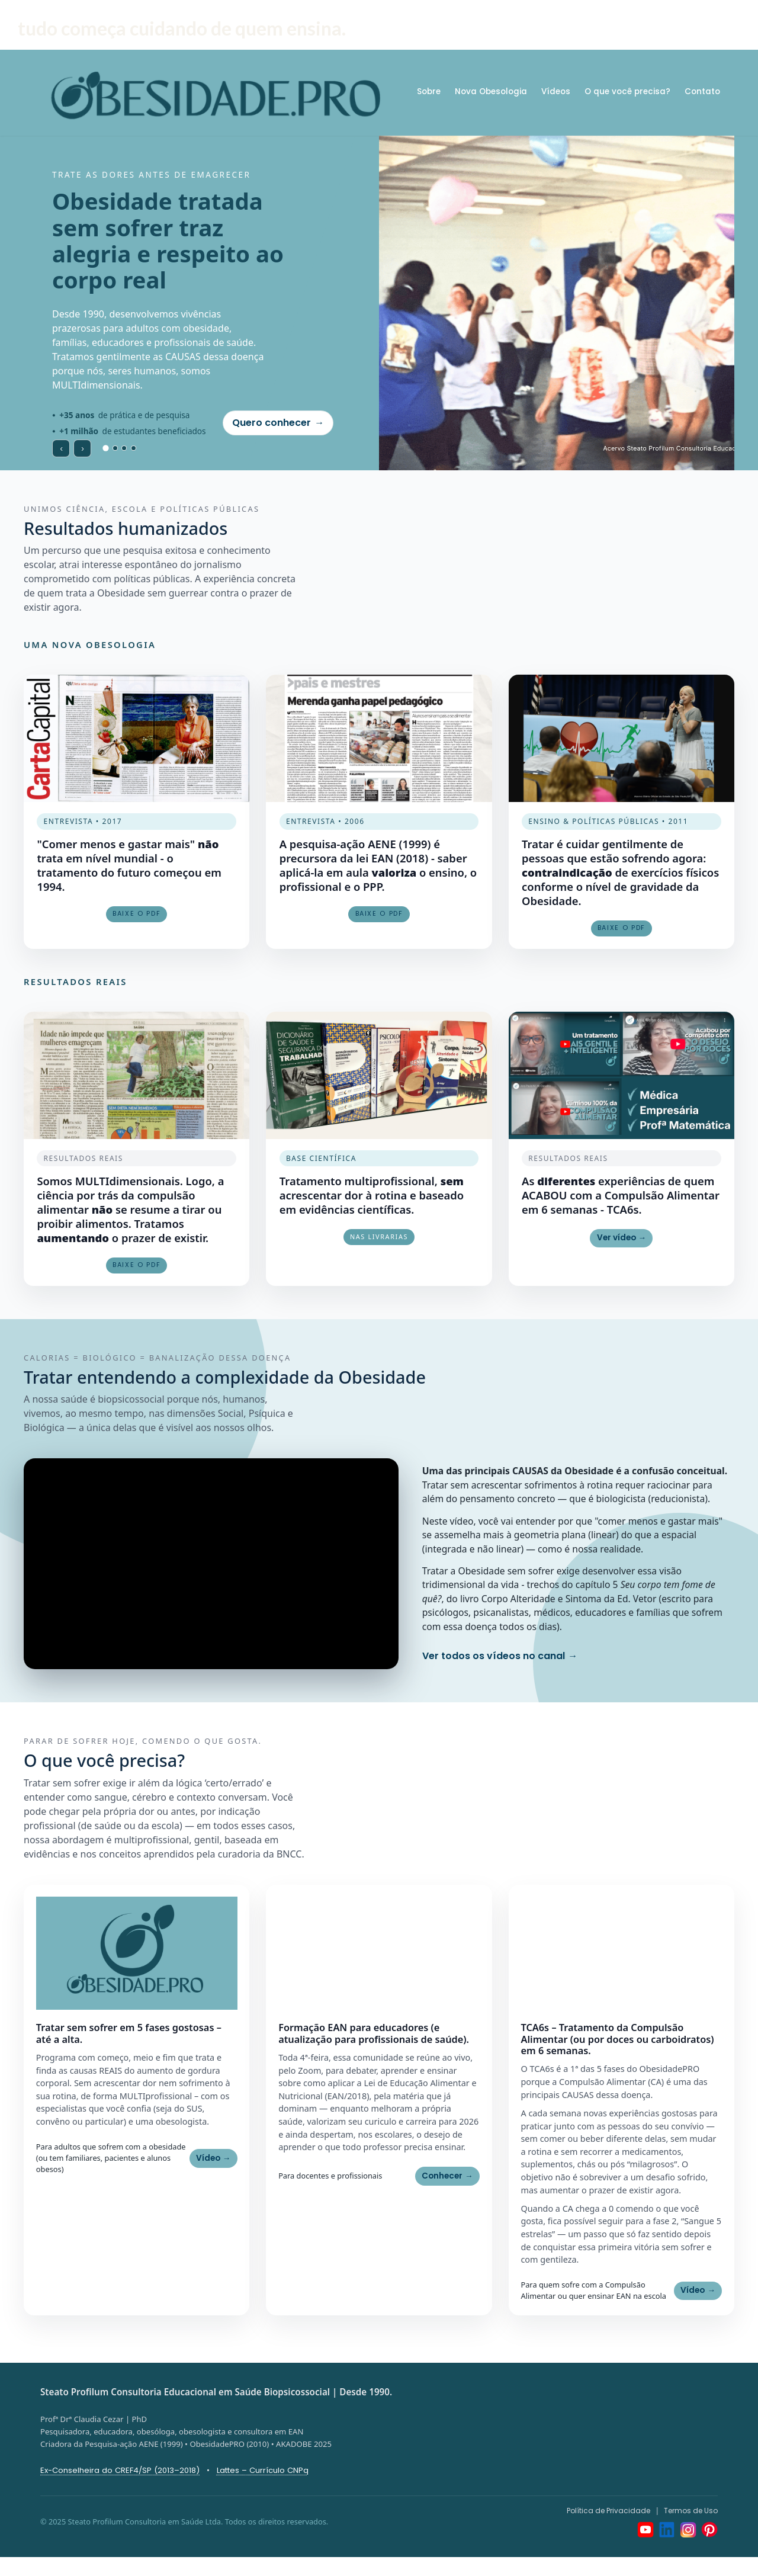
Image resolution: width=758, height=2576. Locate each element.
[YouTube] (645, 2530)
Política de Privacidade (608, 2511)
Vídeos (555, 91)
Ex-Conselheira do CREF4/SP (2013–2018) (120, 2470)
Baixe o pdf (136, 1264)
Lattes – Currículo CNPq (263, 2470)
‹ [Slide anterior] (61, 447)
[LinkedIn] (667, 2530)
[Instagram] (688, 2530)
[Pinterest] (709, 2530)
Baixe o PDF (136, 913)
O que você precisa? (627, 91)
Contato (702, 91)
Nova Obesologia (491, 91)
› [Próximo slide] (82, 447)
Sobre (429, 91)
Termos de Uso (691, 2511)
